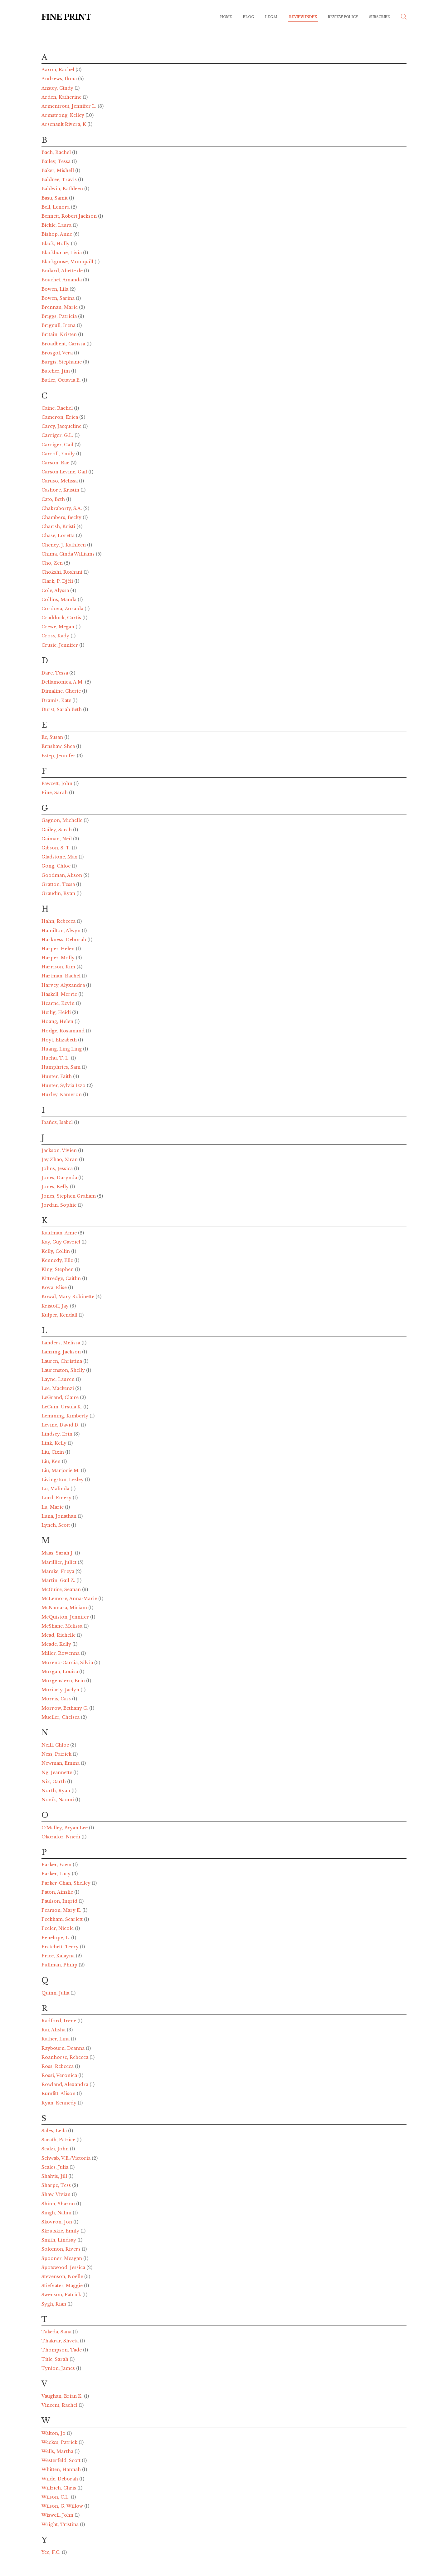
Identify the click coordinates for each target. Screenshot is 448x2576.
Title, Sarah (55, 2359)
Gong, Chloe (56, 866)
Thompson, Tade (62, 2350)
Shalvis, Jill (54, 2176)
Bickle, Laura (57, 225)
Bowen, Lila (55, 289)
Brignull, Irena (59, 325)
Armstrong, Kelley (63, 115)
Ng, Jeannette (57, 1772)
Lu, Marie (53, 1507)
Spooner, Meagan (62, 2258)
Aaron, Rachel (58, 69)
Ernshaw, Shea (58, 746)
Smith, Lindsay (59, 2240)
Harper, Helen (58, 949)
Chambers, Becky (62, 517)
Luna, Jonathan (59, 1516)
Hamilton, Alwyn (61, 930)
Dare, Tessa (55, 673)
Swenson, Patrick (61, 2294)
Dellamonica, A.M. (63, 682)
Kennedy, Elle (57, 1260)
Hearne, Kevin (58, 1003)
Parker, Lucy (56, 1873)
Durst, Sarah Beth (62, 709)
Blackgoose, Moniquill (68, 262)
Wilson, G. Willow (62, 2506)
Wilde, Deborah (60, 2479)
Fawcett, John (57, 783)
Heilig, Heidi (56, 1012)
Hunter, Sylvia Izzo (64, 1085)
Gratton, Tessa (58, 884)
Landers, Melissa (61, 1343)
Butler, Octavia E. (61, 380)
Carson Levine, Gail (64, 472)
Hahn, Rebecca (59, 921)
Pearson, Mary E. (61, 1910)
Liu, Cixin (53, 1452)
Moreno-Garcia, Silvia (67, 1662)
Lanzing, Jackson (61, 1352)
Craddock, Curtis (61, 618)
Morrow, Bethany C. (65, 1708)
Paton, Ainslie (57, 1892)
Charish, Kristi (58, 526)
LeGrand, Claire (60, 1397)
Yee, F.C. (51, 2552)
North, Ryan (56, 1790)
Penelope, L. (56, 1938)
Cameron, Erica (60, 417)
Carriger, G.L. (58, 435)
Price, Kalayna (58, 1956)
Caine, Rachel (57, 408)
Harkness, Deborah (64, 939)
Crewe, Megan (58, 627)
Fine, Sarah (55, 792)
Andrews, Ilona (59, 79)
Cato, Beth (53, 499)
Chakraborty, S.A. (62, 508)
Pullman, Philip (60, 1965)
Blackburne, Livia (62, 252)
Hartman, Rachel (61, 976)
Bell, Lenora (56, 207)
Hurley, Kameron (62, 1094)
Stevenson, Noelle (62, 2276)
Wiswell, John (58, 2515)
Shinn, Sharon (58, 2204)
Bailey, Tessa (56, 161)
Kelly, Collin (56, 1251)
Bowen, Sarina (58, 298)
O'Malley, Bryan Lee (65, 1828)
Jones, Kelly (55, 1186)
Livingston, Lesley (63, 1479)
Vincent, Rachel (60, 2405)
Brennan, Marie (60, 307)
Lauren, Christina (62, 1361)
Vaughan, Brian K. (62, 2396)
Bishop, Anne (57, 234)
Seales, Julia (55, 2167)
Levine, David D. (61, 1425)
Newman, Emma (61, 1763)
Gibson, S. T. (56, 848)
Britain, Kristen (59, 334)
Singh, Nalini (57, 2213)
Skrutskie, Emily (60, 2231)
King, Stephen (58, 1269)
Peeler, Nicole (58, 1928)
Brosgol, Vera (57, 353)
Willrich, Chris (59, 2488)
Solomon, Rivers (61, 2249)
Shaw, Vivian (56, 2194)
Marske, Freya (58, 1571)
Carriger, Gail (58, 444)
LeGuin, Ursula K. (62, 1407)
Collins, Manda (59, 599)
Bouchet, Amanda (62, 280)
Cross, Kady (56, 636)
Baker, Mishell (58, 170)
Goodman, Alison (62, 875)
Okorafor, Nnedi (61, 1837)
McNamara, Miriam (64, 1607)
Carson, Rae (56, 463)
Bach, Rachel (56, 152)
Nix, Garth (54, 1781)
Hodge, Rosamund (63, 1031)
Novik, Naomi (58, 1799)
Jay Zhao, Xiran (60, 1159)
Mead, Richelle (59, 1635)
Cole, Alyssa (55, 590)
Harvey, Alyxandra (63, 985)
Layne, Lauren (58, 1379)
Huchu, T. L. (56, 1058)
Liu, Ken (51, 1461)
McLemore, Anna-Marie (69, 1598)
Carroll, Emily (58, 454)
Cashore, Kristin (60, 490)
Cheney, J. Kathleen (64, 545)
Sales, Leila (54, 2130)
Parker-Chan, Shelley (66, 1883)
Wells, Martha (58, 2451)
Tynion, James (58, 2368)
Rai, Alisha (54, 2030)
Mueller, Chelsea (61, 1717)
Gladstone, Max (60, 857)
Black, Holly (56, 243)
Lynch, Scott (56, 1525)
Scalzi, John (55, 2149)
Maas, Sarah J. (58, 1553)
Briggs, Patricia (59, 316)
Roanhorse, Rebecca (65, 2057)
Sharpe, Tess (56, 2185)
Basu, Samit (55, 198)
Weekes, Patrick (60, 2442)
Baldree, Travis (59, 179)
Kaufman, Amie (59, 1233)
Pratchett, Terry (60, 1947)
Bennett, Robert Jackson (69, 216)
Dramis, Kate (56, 700)
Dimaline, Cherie (61, 691)
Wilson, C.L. (56, 2497)
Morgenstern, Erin (63, 1681)
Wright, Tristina (60, 2524)
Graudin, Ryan (58, 893)
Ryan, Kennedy (59, 2103)
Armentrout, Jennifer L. (69, 106)
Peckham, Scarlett (62, 1919)
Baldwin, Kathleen (62, 188)
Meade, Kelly (56, 1644)
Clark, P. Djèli (57, 581)
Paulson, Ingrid (60, 1901)
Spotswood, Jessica (63, 2267)
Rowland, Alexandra (65, 2084)
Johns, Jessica (57, 1168)
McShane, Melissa (62, 1626)
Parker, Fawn (57, 1864)
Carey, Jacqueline (62, 426)
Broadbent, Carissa (63, 344)
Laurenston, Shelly (63, 1370)
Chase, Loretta (58, 535)
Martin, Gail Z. (58, 1580)
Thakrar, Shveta (60, 2341)
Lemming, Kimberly (65, 1416)
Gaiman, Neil (57, 839)
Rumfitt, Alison (59, 2093)
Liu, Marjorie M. (61, 1470)
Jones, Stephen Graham (69, 1196)
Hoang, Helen (58, 1021)
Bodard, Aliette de (62, 271)
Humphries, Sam (61, 1067)
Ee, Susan (52, 737)
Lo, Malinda (56, 1488)
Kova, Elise (54, 1287)
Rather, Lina (56, 2039)
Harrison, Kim (58, 967)
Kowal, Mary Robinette (68, 1296)
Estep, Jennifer (59, 756)
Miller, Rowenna (61, 1653)
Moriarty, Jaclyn (60, 1690)
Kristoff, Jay (55, 1306)
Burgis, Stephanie (62, 362)
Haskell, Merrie (59, 994)
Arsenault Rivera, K (64, 124)
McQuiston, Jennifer (65, 1617)
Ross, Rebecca (58, 2066)
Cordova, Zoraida (63, 608)
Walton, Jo (54, 2433)
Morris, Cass (56, 1699)
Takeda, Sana (57, 2332)
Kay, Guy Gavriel (61, 1242)
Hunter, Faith (57, 1076)
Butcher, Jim (56, 371)
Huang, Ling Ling (62, 1049)
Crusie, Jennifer (60, 645)
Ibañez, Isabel (57, 1122)
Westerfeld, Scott (61, 2460)
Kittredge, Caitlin (61, 1278)
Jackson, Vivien (59, 1150)
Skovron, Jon (57, 2222)
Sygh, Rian (54, 2304)
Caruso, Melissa (60, 481)
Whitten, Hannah (61, 2469)
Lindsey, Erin (57, 1434)
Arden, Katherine (62, 97)
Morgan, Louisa (60, 1671)
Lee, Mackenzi (58, 1388)
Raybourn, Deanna (63, 2048)
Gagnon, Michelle (62, 820)
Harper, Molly (58, 958)
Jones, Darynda (59, 1177)
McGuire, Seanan (61, 1589)
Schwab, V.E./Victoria (66, 2158)
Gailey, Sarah (57, 830)
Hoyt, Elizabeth (59, 1040)
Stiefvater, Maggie (62, 2285)
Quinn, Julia (56, 1993)
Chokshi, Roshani (62, 572)
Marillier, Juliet (59, 1562)
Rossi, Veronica (59, 2075)
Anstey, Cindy (58, 88)
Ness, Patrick (57, 1754)
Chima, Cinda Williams (68, 554)
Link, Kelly (54, 1443)
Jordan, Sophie (59, 1205)
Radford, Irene (59, 2021)
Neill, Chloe (55, 1745)
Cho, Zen (52, 563)
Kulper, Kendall (60, 1315)
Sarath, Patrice (58, 2140)
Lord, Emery (57, 1498)
